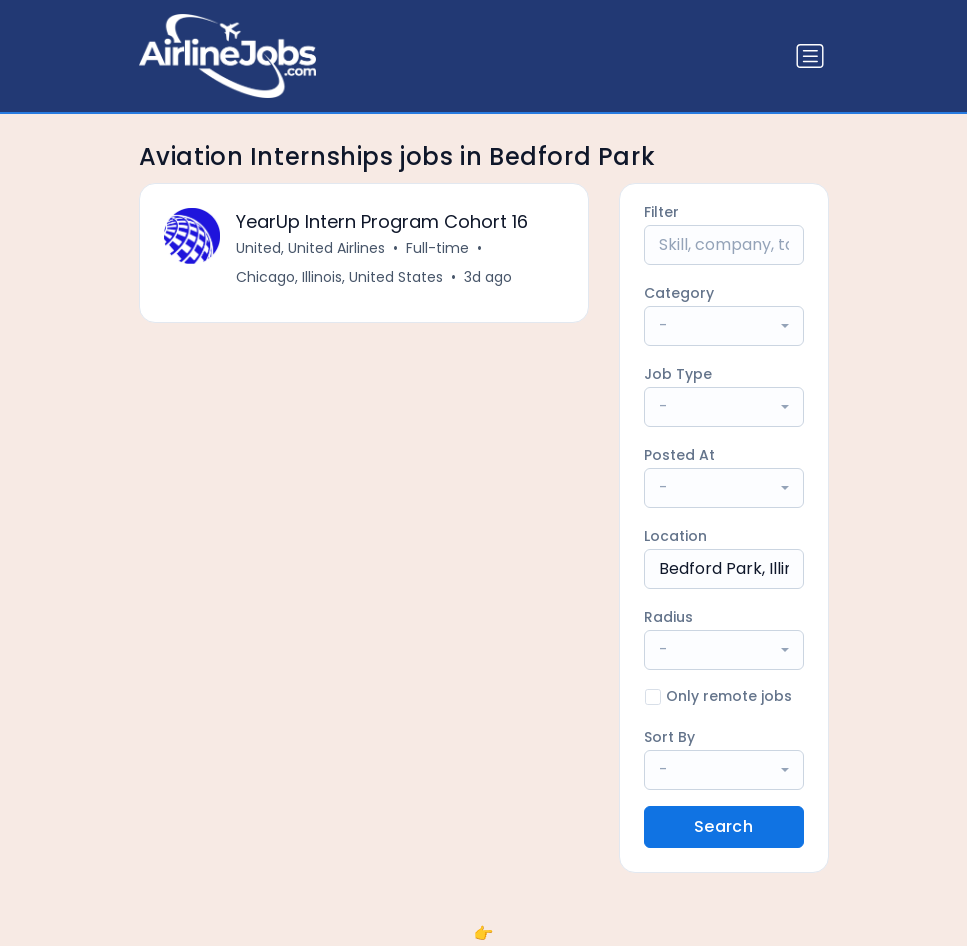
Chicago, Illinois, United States (339, 277)
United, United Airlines (310, 248)
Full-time (437, 248)
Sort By (669, 737)
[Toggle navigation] (810, 56)
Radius (668, 617)
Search (723, 826)
